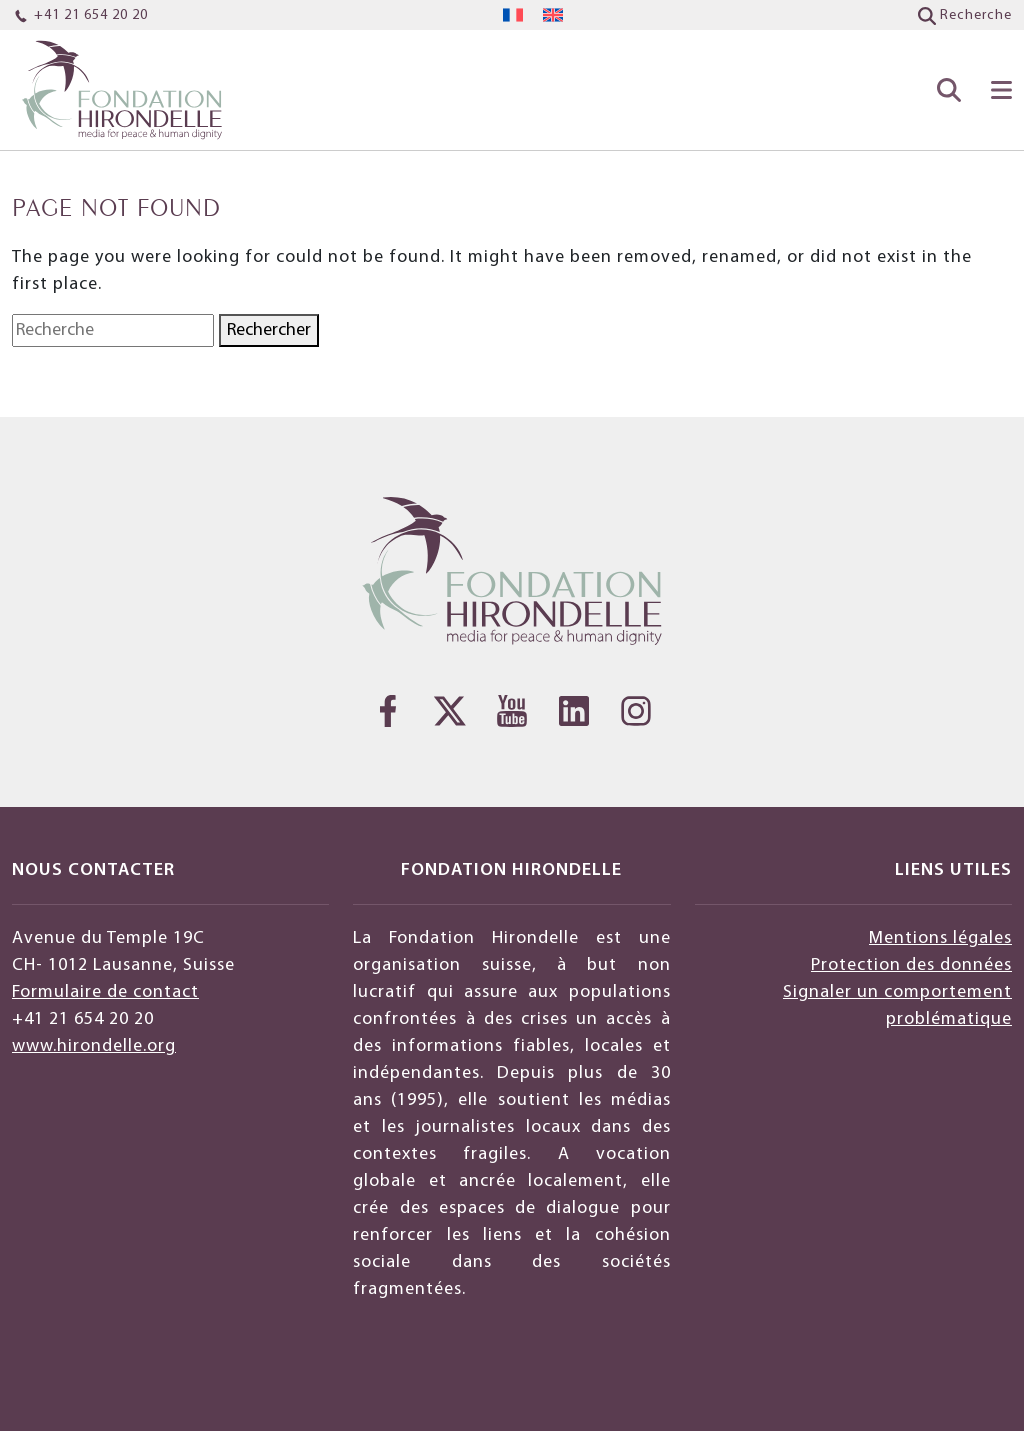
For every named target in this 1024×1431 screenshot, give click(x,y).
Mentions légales (940, 938)
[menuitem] (513, 15)
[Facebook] (388, 711)
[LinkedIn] (574, 711)
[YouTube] (512, 711)
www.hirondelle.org (94, 1046)
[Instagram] (636, 711)
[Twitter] (450, 711)
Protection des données (911, 965)
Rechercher (269, 330)
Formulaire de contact (105, 992)
